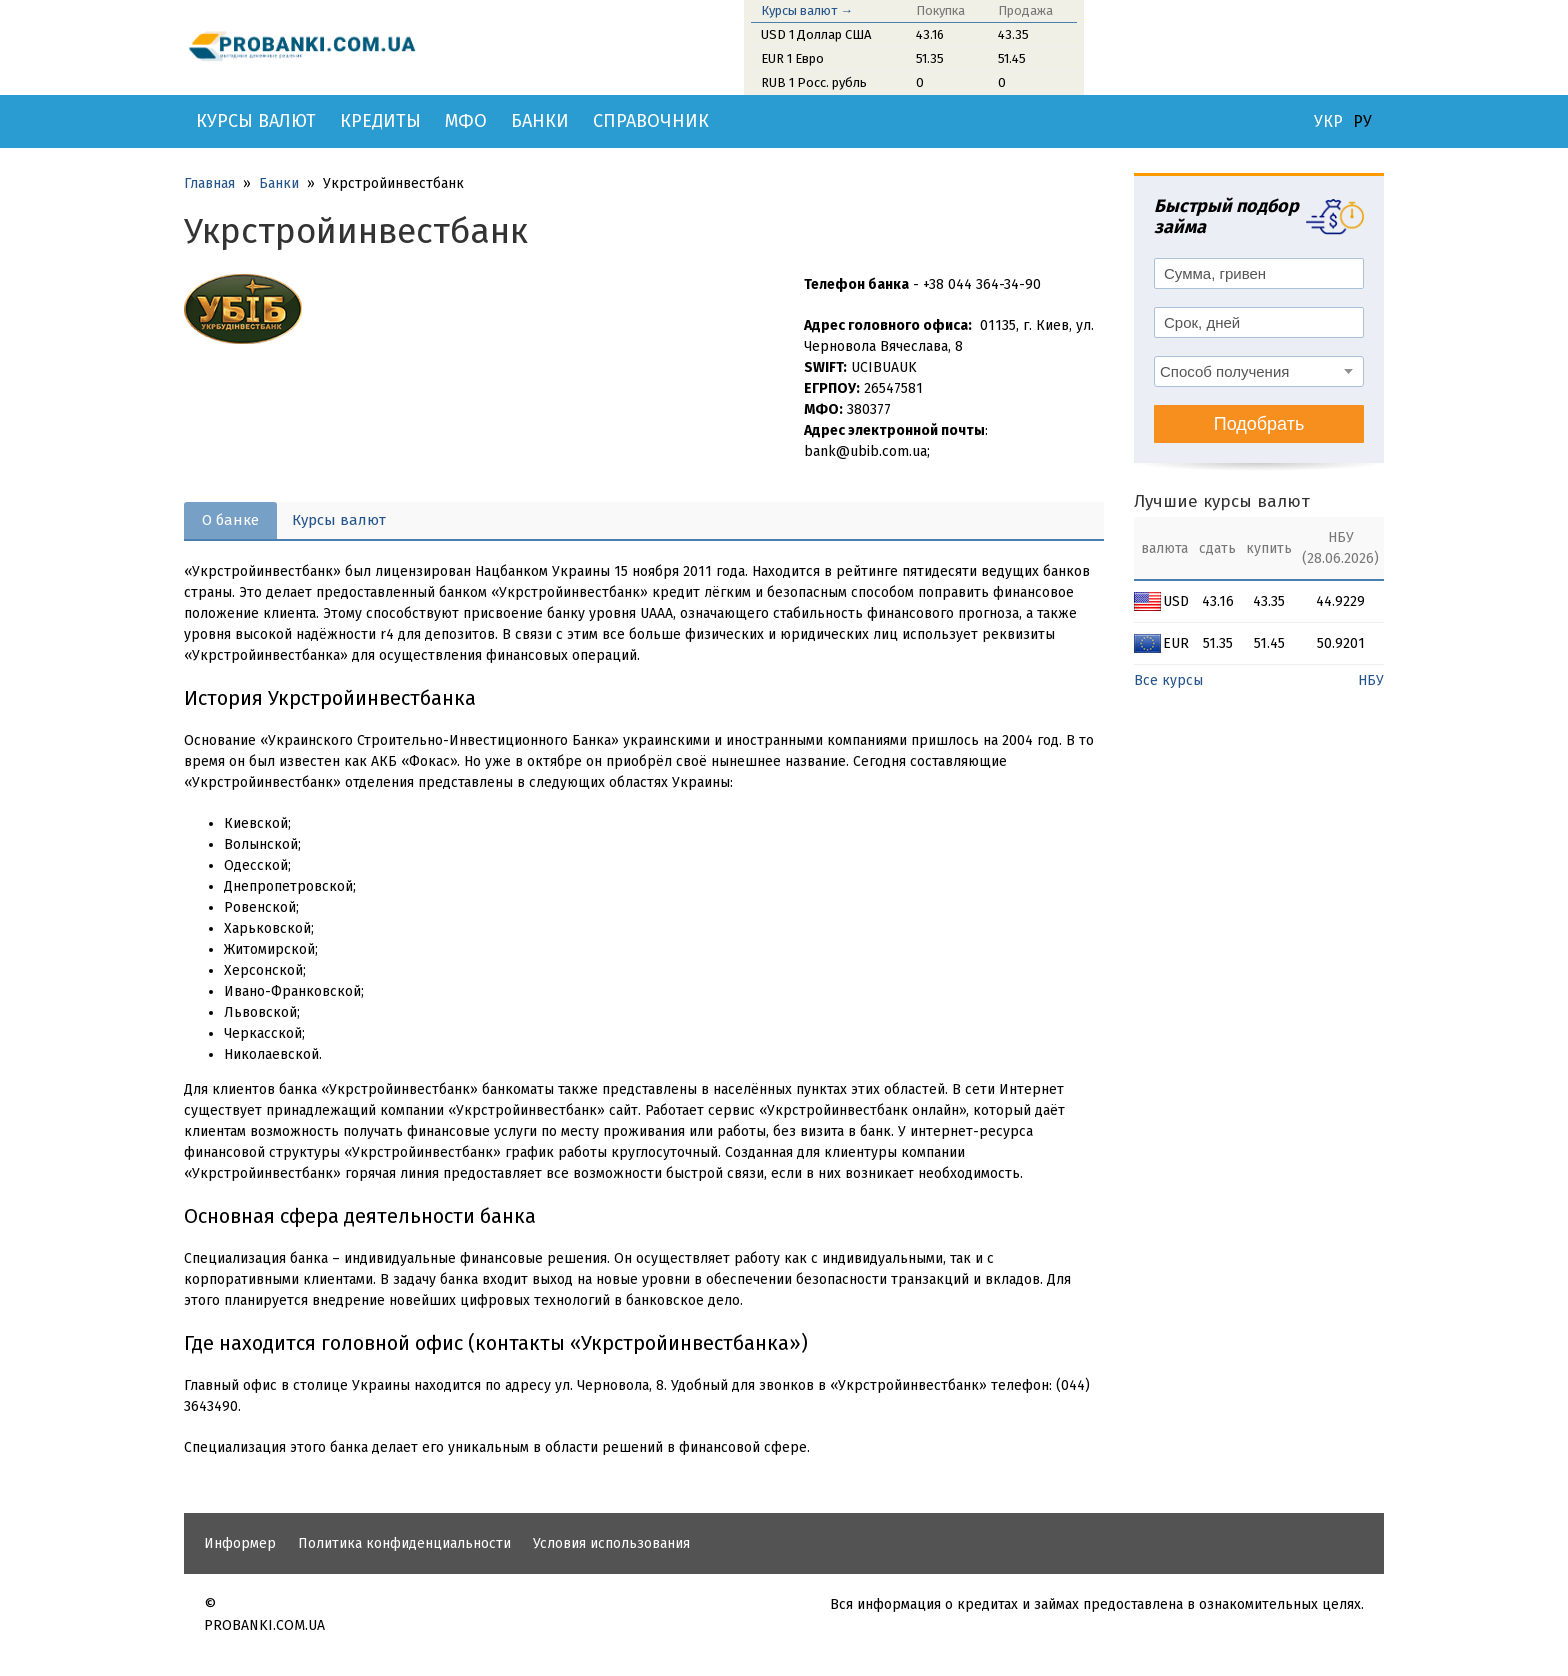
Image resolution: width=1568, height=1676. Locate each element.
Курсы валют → (807, 10)
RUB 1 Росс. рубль (814, 82)
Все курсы (1168, 680)
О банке (230, 520)
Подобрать (1259, 424)
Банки (540, 121)
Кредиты (380, 121)
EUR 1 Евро (792, 58)
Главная (209, 183)
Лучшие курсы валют (1222, 501)
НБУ (1371, 680)
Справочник (651, 121)
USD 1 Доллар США (816, 34)
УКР (1328, 122)
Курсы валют (256, 121)
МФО (466, 121)
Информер (240, 1543)
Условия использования (611, 1543)
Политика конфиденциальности (404, 1543)
